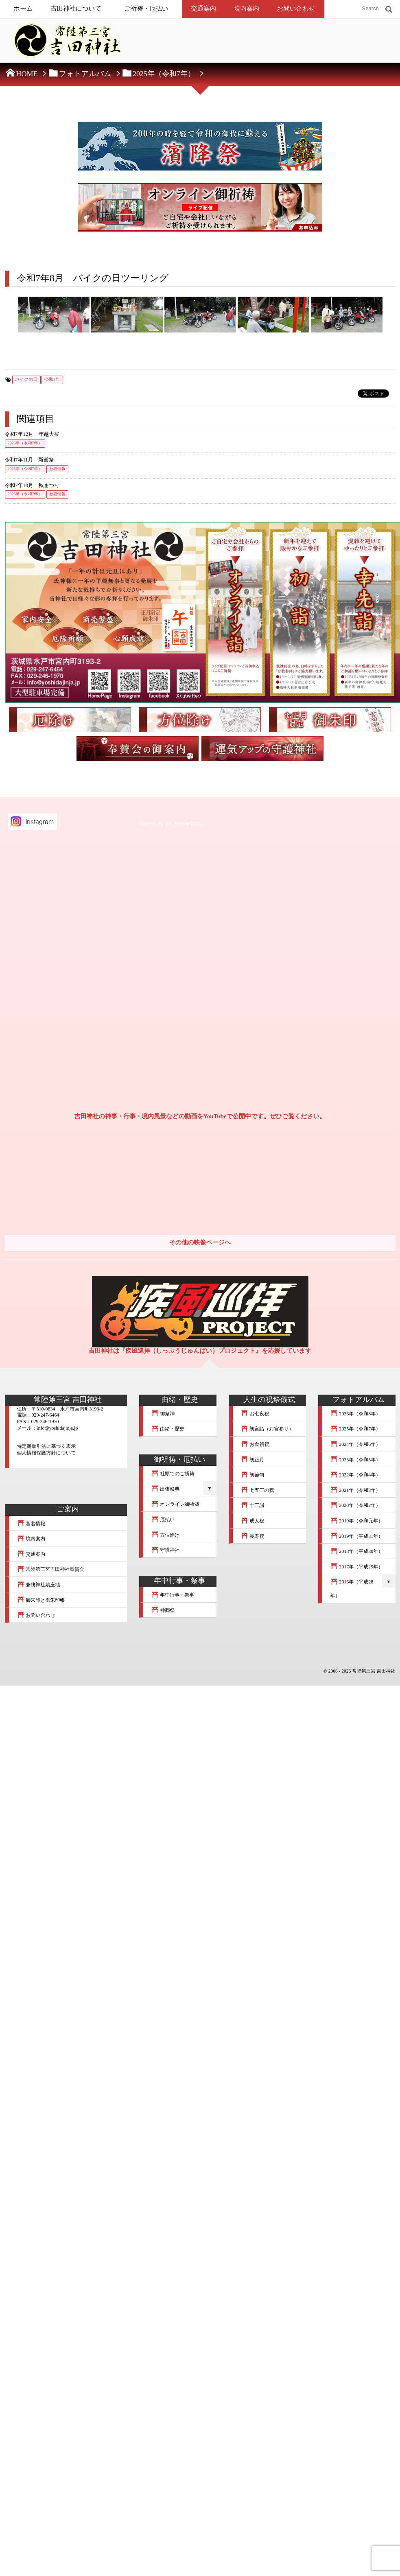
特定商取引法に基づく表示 (46, 1446)
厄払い (163, 1519)
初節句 (252, 1475)
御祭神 (163, 1414)
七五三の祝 (257, 1490)
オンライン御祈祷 (175, 1504)
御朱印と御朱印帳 (41, 1600)
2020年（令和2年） (355, 1505)
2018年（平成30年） (356, 1551)
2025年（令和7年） (25, 443)
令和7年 (52, 379)
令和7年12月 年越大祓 (32, 434)
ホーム (23, 8)
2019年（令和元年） (356, 1521)
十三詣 (252, 1505)
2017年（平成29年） (356, 1567)
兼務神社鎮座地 (38, 1585)
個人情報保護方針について (46, 1453)
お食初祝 (255, 1444)
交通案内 (203, 8)
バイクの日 (26, 379)
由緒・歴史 (168, 1429)
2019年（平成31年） (356, 1536)
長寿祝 (252, 1536)
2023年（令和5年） (355, 1460)
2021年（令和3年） (355, 1490)
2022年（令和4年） (355, 1475)
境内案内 (246, 8)
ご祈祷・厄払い (146, 8)
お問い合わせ (296, 8)
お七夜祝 (255, 1414)
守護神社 (165, 1550)
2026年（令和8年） (355, 1414)
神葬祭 (163, 1610)
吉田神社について (75, 8)
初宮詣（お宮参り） (267, 1429)
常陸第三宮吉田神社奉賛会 (51, 1569)
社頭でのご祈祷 (173, 1473)
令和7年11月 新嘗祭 (29, 460)
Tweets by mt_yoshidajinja (171, 823)
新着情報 (57, 469)
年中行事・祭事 (173, 1595)
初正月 (252, 1460)
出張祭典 (165, 1489)
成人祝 (252, 1521)
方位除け (165, 1535)
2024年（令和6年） (355, 1444)
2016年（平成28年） (352, 1589)
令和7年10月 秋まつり (32, 485)
